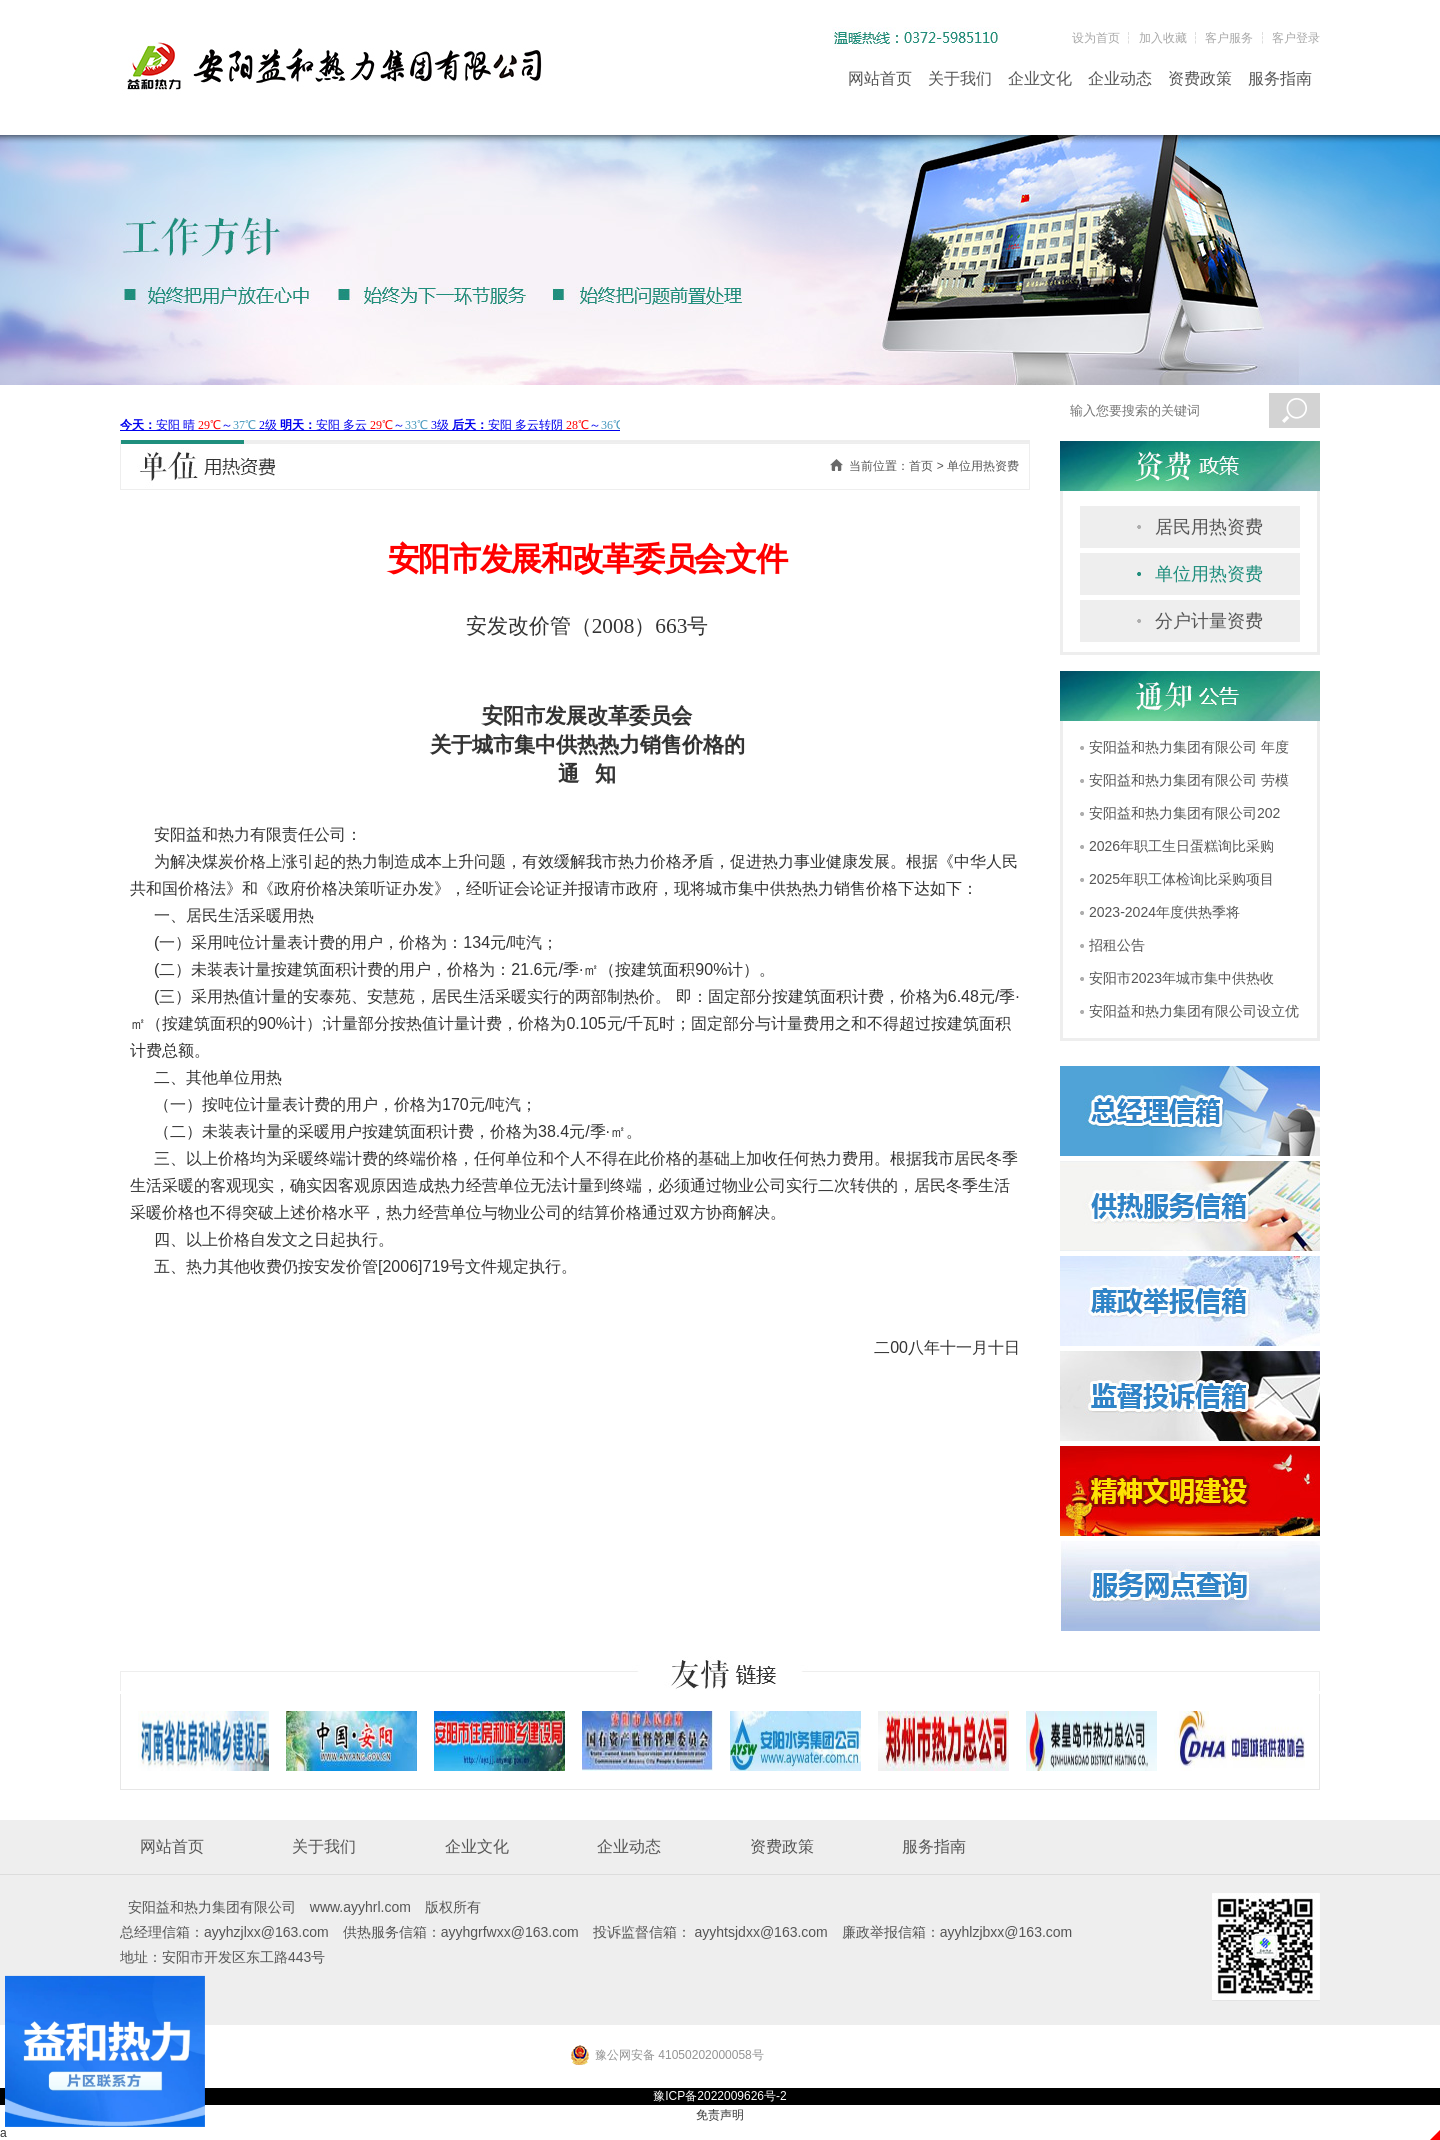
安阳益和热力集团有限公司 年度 (1189, 747)
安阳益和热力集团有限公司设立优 (1194, 1011)
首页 (921, 466)
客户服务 (1229, 38)
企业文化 (1040, 78)
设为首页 (1096, 38)
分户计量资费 (1209, 621)
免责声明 (720, 2115)
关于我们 (960, 78)
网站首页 (880, 78)
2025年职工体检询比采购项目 (1181, 879)
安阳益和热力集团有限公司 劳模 (1189, 780)
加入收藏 (1163, 38)
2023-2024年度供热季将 (1164, 912)
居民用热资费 (1209, 527)
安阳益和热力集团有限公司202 (1184, 813)
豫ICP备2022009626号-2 (719, 2096)
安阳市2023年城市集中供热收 (1181, 978)
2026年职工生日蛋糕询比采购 (1181, 846)
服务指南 (1280, 78)
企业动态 (1120, 78)
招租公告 (1117, 945)
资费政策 (1200, 78)
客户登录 (1296, 38)
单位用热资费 (1209, 574)
